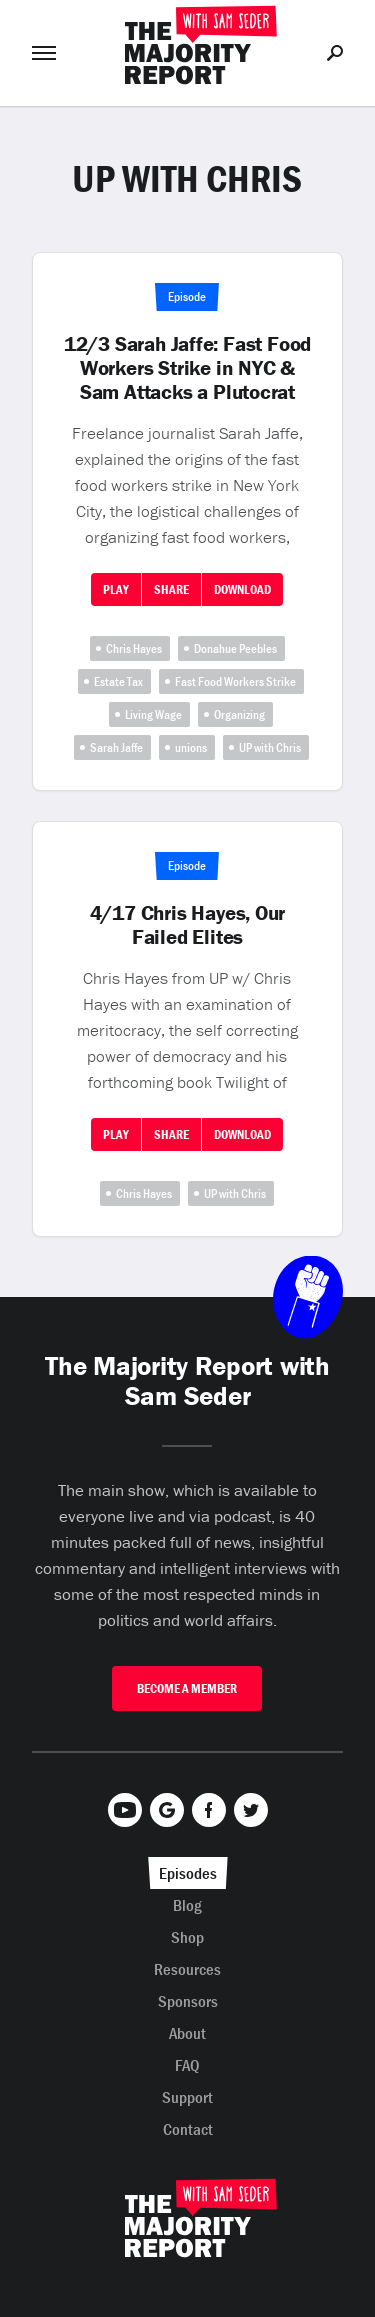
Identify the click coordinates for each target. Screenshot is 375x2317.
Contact (188, 2129)
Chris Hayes (134, 648)
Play (116, 589)
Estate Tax (118, 681)
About (187, 2033)
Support (187, 2097)
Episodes (188, 1873)
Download (242, 589)
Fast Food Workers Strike (235, 681)
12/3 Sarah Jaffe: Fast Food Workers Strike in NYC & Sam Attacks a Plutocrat (187, 368)
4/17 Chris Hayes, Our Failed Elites (188, 925)
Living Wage (153, 714)
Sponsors (188, 2001)
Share (171, 589)
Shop (187, 1937)
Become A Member (187, 1688)
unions (191, 747)
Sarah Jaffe (116, 747)
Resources (187, 1969)
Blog (187, 1905)
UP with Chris (270, 747)
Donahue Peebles (235, 648)
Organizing (239, 714)
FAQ (187, 2065)
